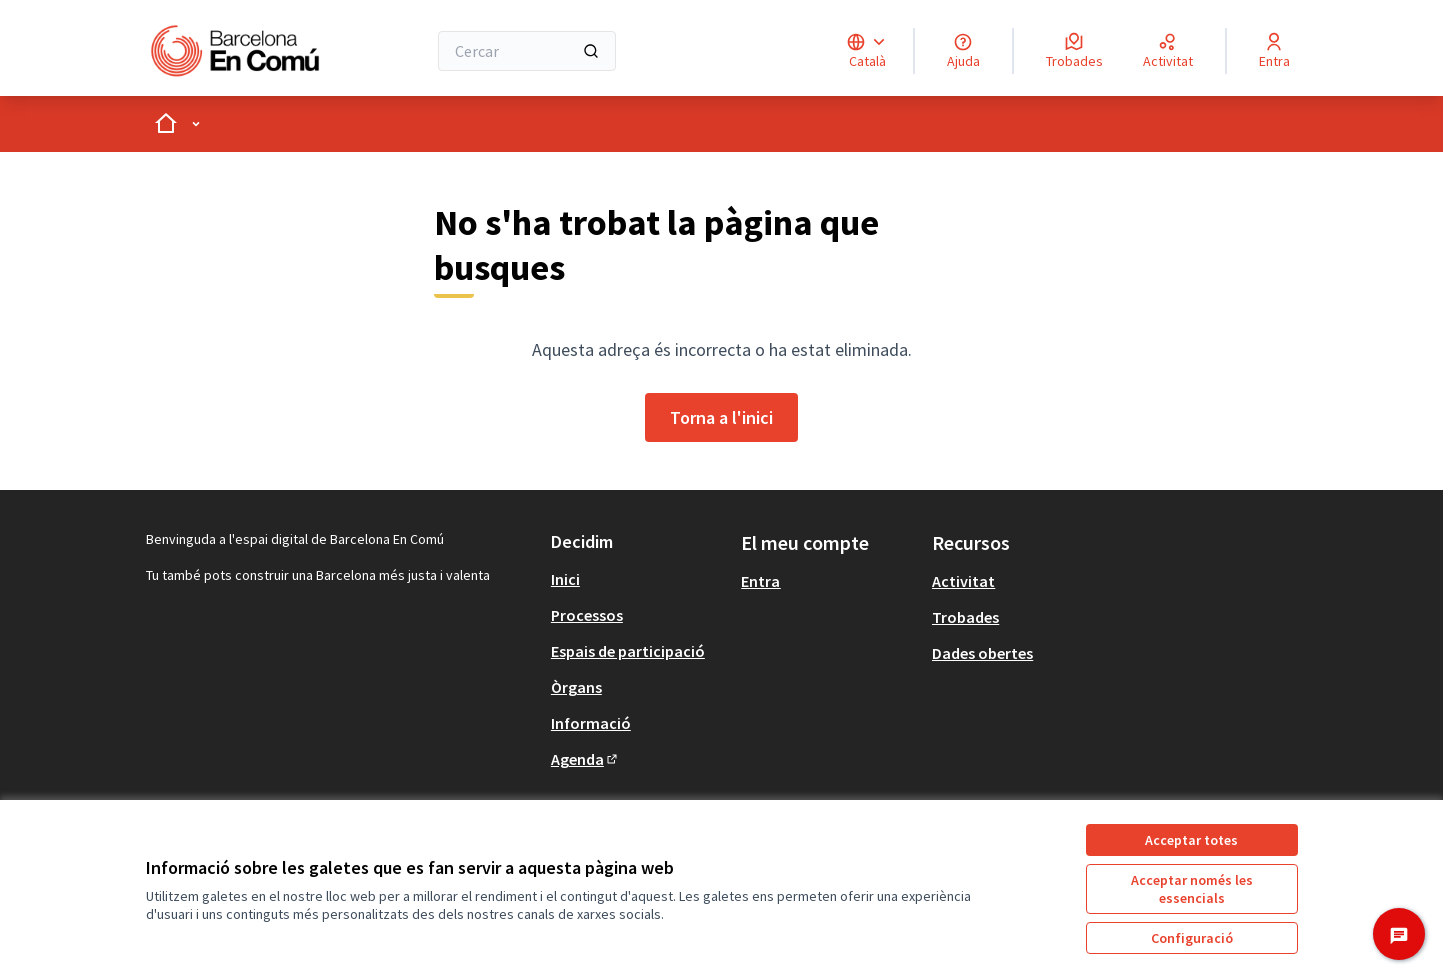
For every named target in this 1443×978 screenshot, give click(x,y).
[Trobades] (1074, 51)
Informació (591, 723)
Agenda (585, 759)
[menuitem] (638, 579)
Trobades (965, 617)
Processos (587, 615)
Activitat (963, 581)
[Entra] (1274, 51)
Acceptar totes (1191, 840)
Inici (565, 579)
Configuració (1192, 938)
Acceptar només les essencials (1192, 889)
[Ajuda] (963, 51)
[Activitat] (1168, 51)
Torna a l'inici (721, 417)
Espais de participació (628, 651)
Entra (760, 581)
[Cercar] (527, 51)
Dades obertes (982, 653)
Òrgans (576, 687)
